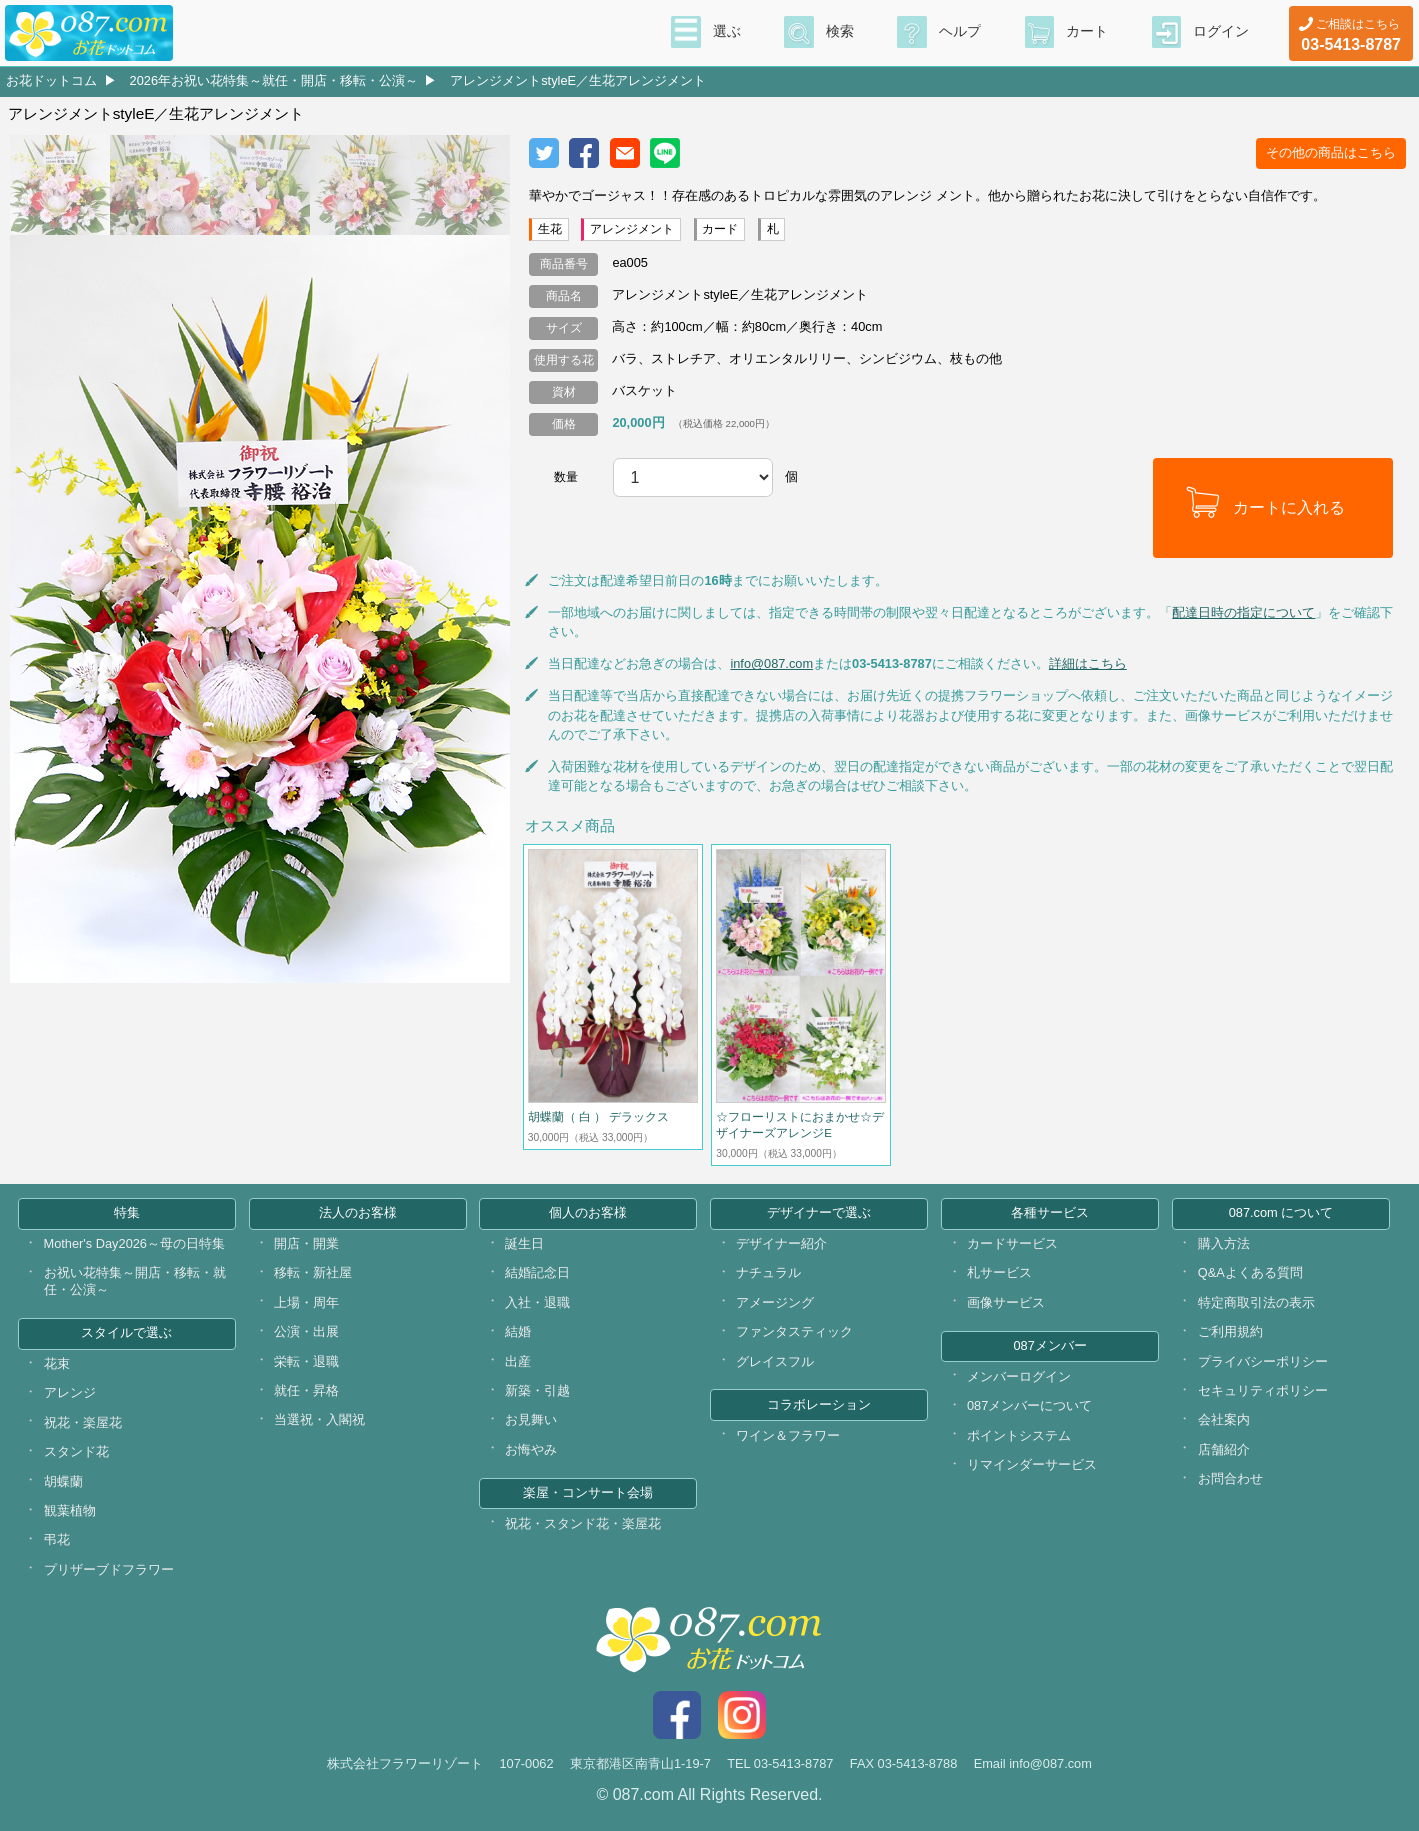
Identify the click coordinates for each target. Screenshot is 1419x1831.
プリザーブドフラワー (109, 1569)
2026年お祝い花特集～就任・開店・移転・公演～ (274, 80)
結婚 (518, 1331)
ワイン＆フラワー (788, 1435)
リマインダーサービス (1032, 1464)
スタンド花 (76, 1451)
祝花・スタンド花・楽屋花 (583, 1523)
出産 (518, 1361)
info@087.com (771, 663)
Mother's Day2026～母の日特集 (134, 1243)
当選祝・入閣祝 (319, 1419)
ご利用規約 (1230, 1331)
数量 (566, 477)
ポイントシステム (1019, 1435)
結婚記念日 (537, 1272)
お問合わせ (1230, 1478)
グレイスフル (775, 1361)
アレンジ (70, 1392)
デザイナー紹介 (781, 1243)
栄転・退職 (306, 1361)
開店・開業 (306, 1243)
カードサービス (1012, 1243)
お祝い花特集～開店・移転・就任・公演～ (135, 1281)
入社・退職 (537, 1302)
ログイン (1221, 31)
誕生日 (524, 1243)
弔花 (57, 1539)
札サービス (999, 1272)
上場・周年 (306, 1302)
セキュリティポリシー (1263, 1390)
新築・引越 (537, 1390)
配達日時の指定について (1243, 612)
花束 (57, 1363)
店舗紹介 (1224, 1449)
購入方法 (1224, 1243)
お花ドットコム (51, 80)
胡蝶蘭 (63, 1481)
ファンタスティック (794, 1331)
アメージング (775, 1302)
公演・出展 (306, 1331)
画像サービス (1006, 1302)
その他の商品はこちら (1331, 152)
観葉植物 (70, 1510)
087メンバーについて (1029, 1405)
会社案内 (1224, 1419)
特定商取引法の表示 (1256, 1302)
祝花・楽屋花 (83, 1422)
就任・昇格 (306, 1390)
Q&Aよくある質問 (1250, 1272)
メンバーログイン (1019, 1376)
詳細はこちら (1088, 663)
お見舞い (531, 1419)
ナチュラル (768, 1272)
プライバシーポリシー (1263, 1361)
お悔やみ (531, 1449)
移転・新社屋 (313, 1272)
